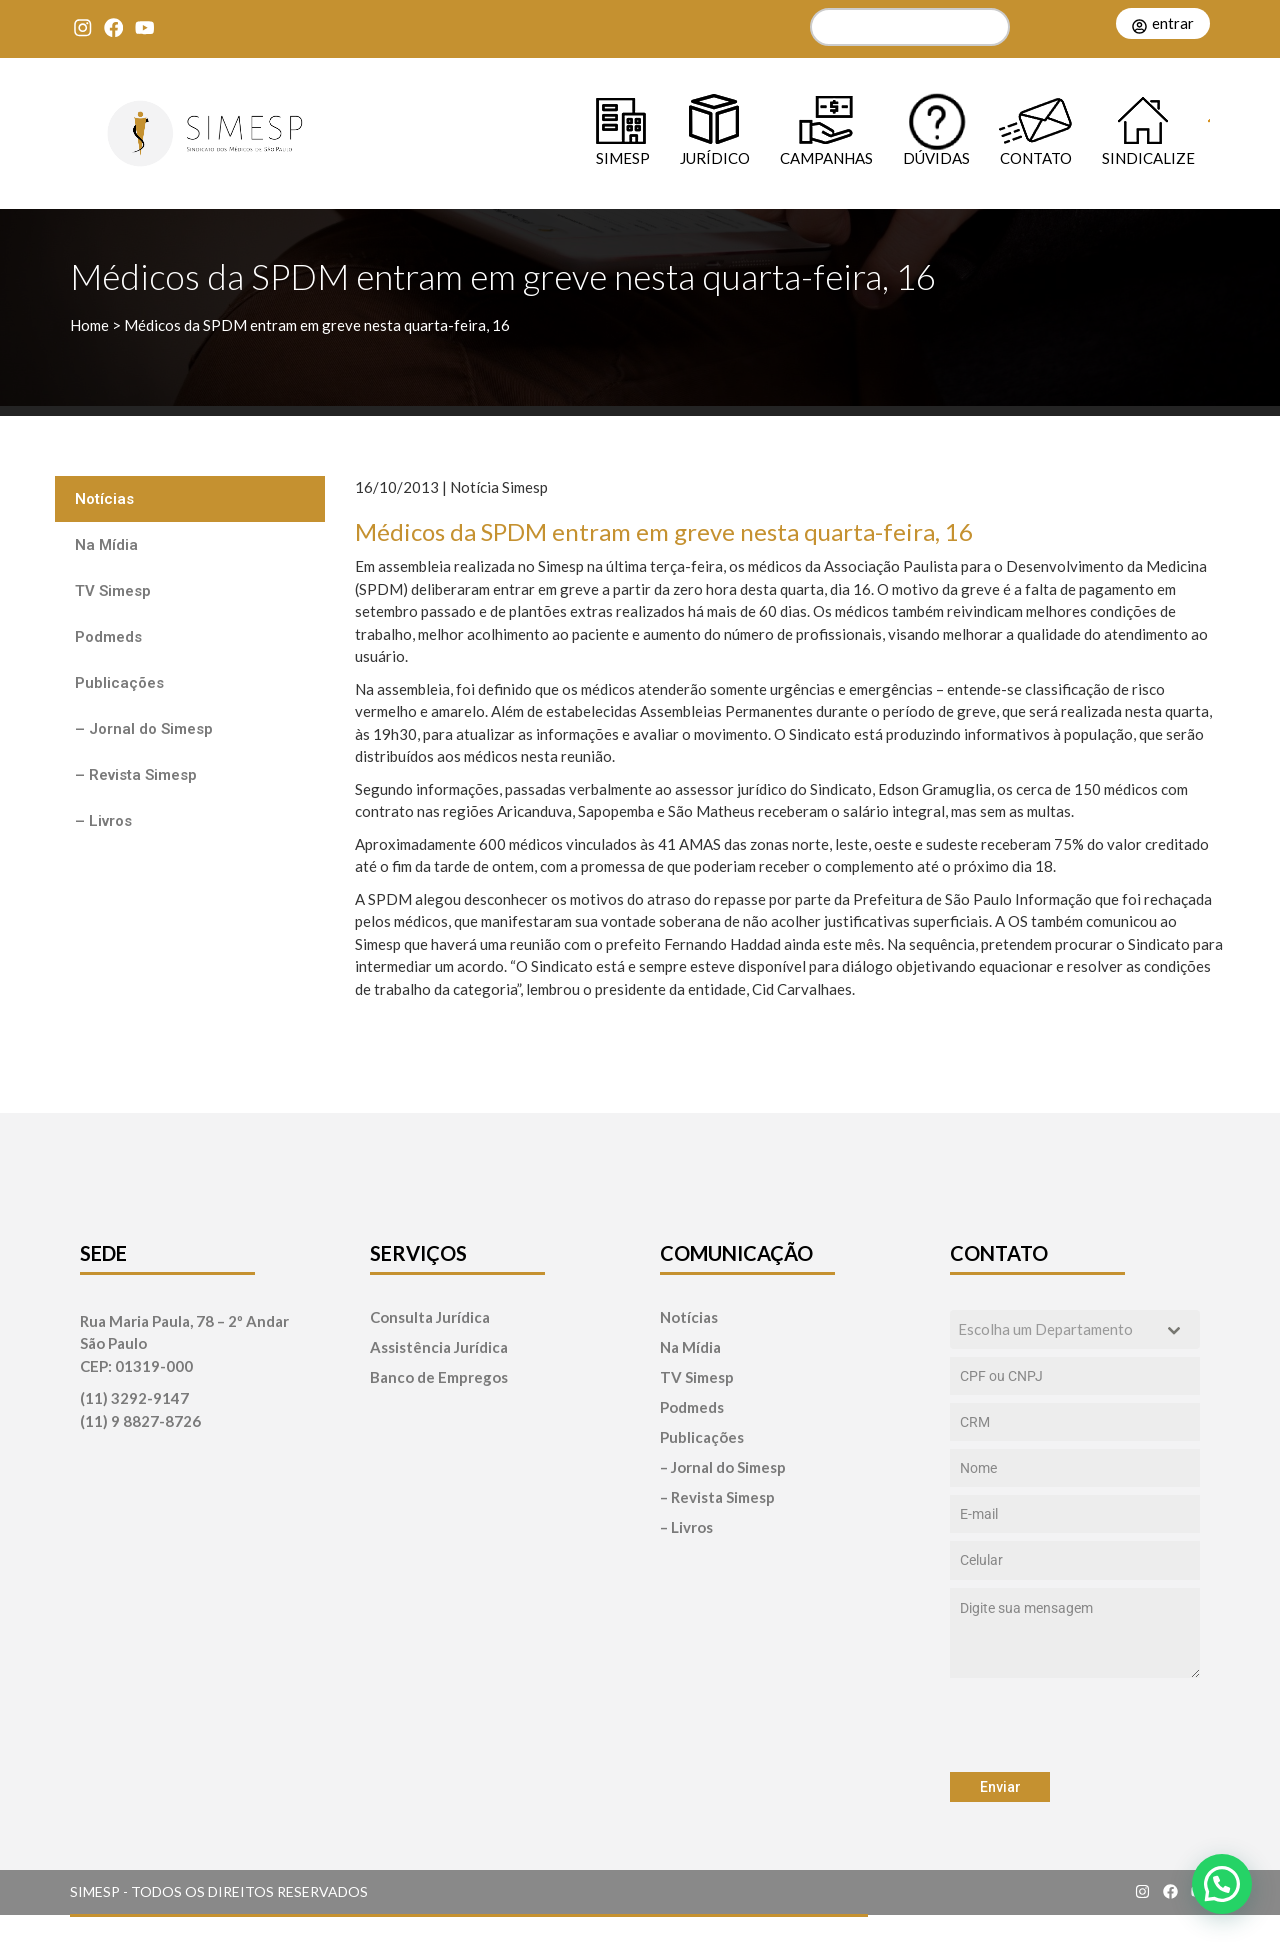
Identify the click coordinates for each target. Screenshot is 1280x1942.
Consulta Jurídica (430, 1317)
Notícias (104, 499)
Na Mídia (106, 545)
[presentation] (1075, 1725)
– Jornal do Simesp (144, 729)
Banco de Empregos (439, 1377)
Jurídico (715, 157)
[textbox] (1056, 1329)
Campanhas (826, 157)
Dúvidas (936, 157)
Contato (1036, 157)
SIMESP (623, 157)
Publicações (119, 683)
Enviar (1000, 1787)
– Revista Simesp (136, 775)
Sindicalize (1148, 157)
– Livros (103, 821)
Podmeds (108, 637)
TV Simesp (113, 591)
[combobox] (1075, 1329)
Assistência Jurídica (439, 1347)
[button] (1222, 1884)
